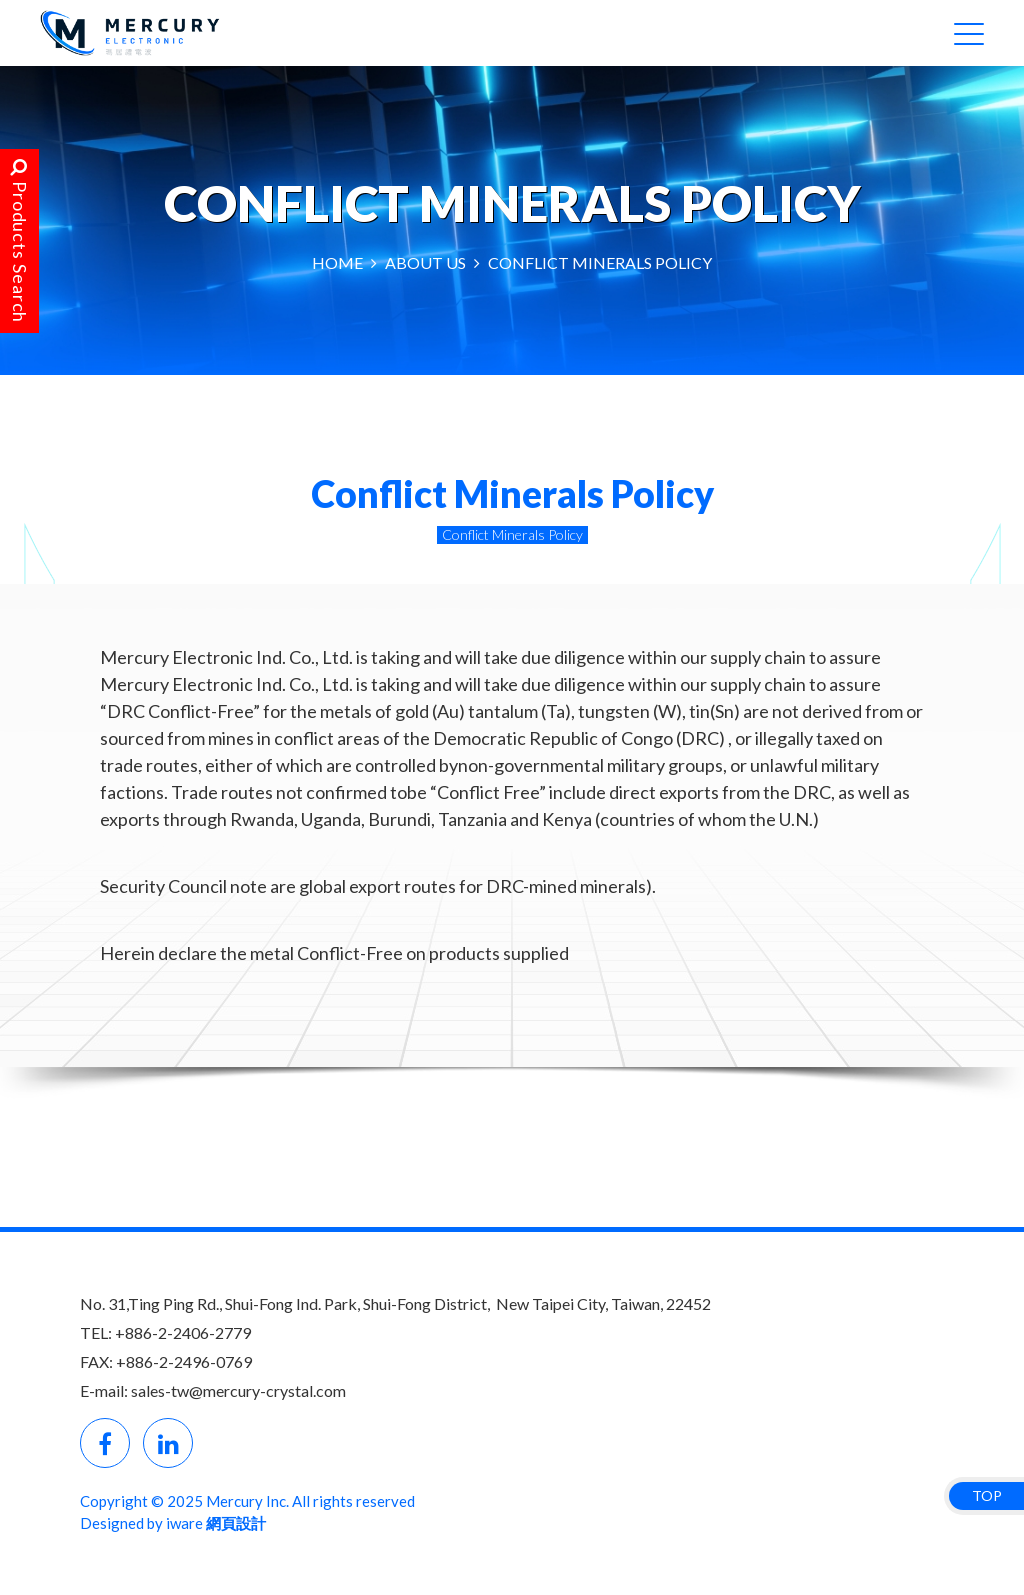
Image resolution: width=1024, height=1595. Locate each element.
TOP (987, 1495)
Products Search (20, 241)
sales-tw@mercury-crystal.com (238, 1390)
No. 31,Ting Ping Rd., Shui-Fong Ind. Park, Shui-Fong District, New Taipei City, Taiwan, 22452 (395, 1303)
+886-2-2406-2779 (183, 1332)
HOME (337, 262)
